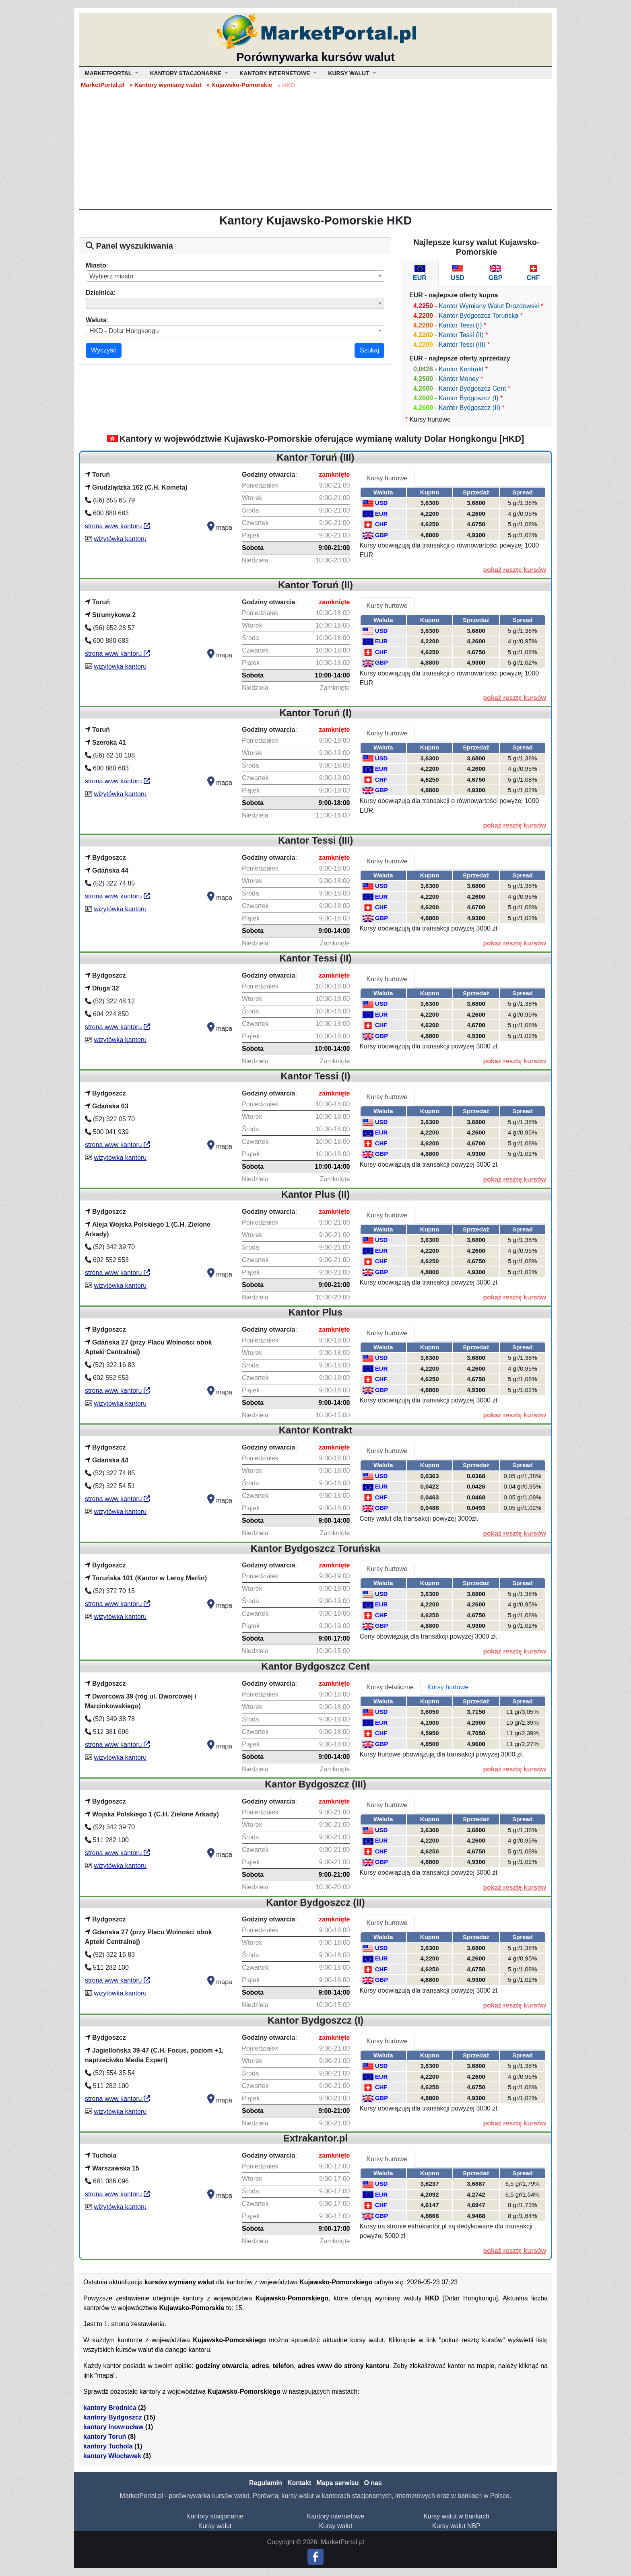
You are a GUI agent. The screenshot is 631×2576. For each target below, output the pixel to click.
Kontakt (299, 2482)
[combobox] (235, 276)
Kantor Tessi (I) (460, 325)
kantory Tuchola (107, 2446)
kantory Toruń (104, 2436)
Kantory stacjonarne (214, 2516)
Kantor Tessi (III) (462, 344)
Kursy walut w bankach (456, 2516)
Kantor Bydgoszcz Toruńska (478, 315)
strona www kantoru (117, 526)
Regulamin (265, 2482)
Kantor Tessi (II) (461, 335)
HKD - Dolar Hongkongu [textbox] (124, 330)
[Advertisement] (315, 148)
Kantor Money (459, 378)
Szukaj (369, 350)
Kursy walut (215, 2525)
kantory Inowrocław (113, 2427)
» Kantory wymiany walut (165, 84)
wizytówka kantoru (120, 538)
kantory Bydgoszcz (112, 2417)
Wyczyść (103, 350)
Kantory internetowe (335, 2516)
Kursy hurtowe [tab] (387, 478)
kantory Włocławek (112, 2455)
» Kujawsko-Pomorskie (239, 84)
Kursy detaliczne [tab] (390, 1687)
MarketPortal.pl (102, 84)
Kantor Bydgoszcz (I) (469, 398)
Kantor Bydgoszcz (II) (469, 407)
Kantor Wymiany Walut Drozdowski (489, 306)
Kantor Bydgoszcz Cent (472, 388)
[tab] (420, 273)
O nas (372, 2482)
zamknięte (334, 474)
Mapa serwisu (338, 2482)
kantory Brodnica (109, 2407)
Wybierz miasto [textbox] (111, 276)
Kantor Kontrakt (461, 369)
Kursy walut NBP (456, 2525)
